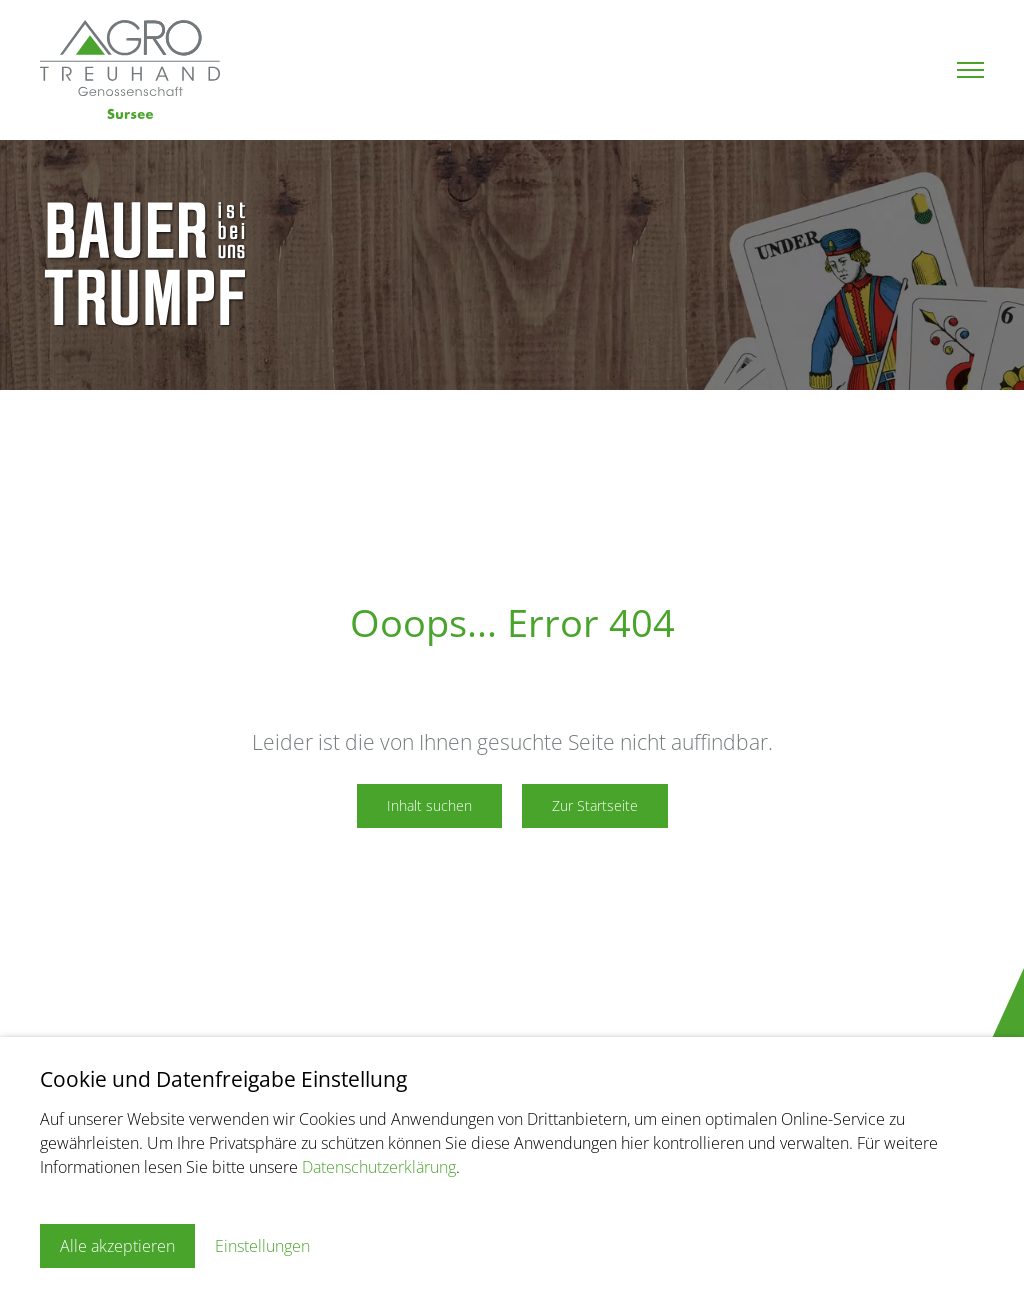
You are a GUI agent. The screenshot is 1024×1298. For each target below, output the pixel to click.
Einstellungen (262, 1246)
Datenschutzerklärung (379, 1167)
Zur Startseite (595, 805)
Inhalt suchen (429, 805)
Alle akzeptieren (117, 1246)
